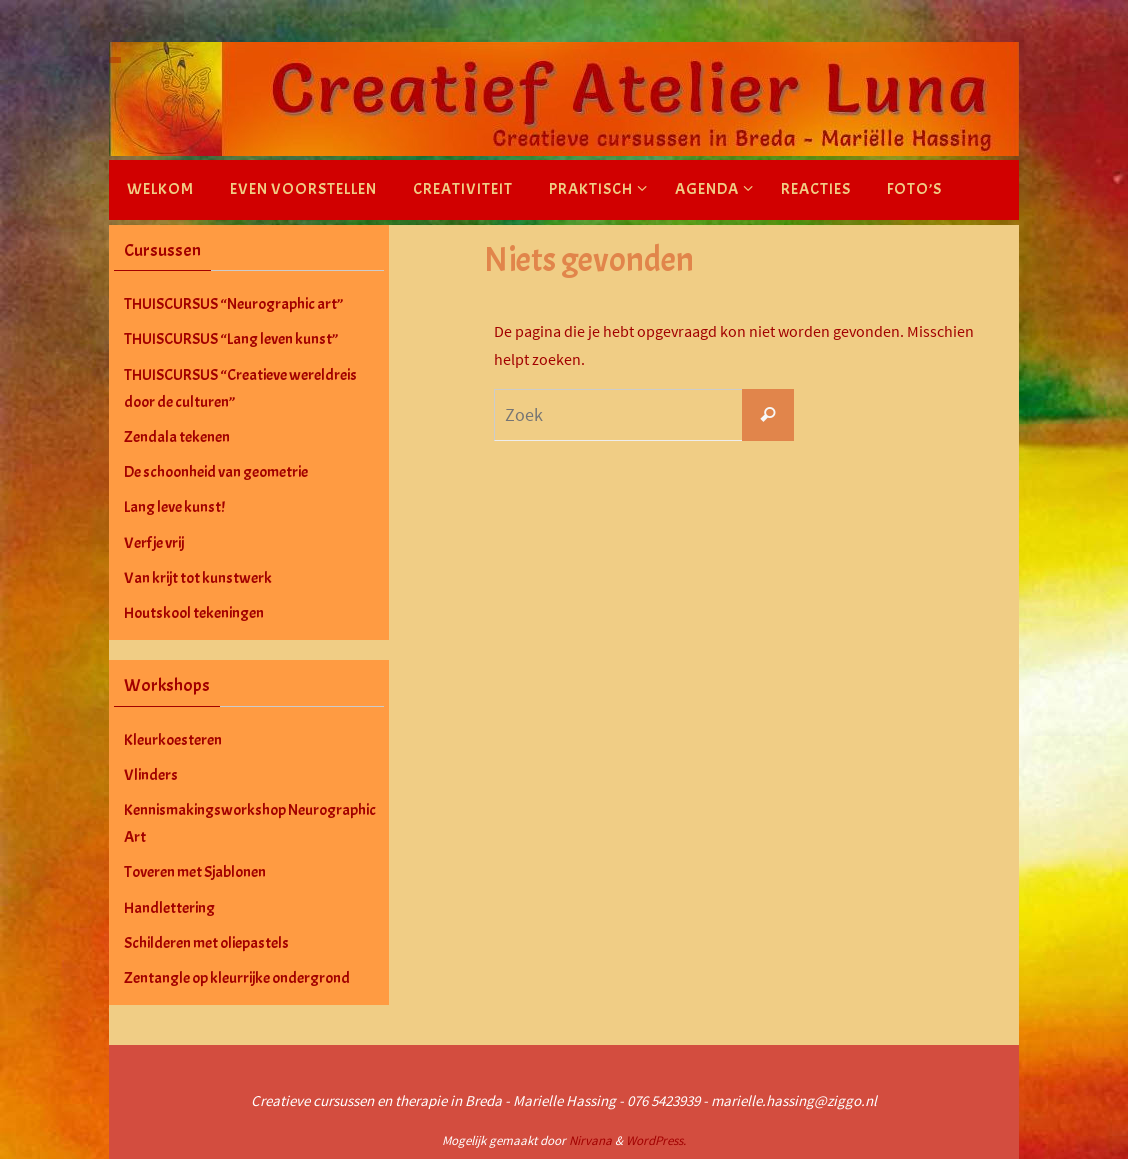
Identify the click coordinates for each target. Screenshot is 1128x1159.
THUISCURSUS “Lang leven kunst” (231, 339)
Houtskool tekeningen (194, 613)
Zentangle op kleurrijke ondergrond (237, 978)
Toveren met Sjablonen (195, 872)
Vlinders (151, 775)
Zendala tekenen (177, 437)
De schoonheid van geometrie (216, 472)
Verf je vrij (154, 543)
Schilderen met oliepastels (206, 943)
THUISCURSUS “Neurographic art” (233, 304)
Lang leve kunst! (174, 507)
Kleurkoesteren (173, 740)
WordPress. (656, 1140)
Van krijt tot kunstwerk (198, 578)
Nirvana (590, 1140)
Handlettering (169, 908)
